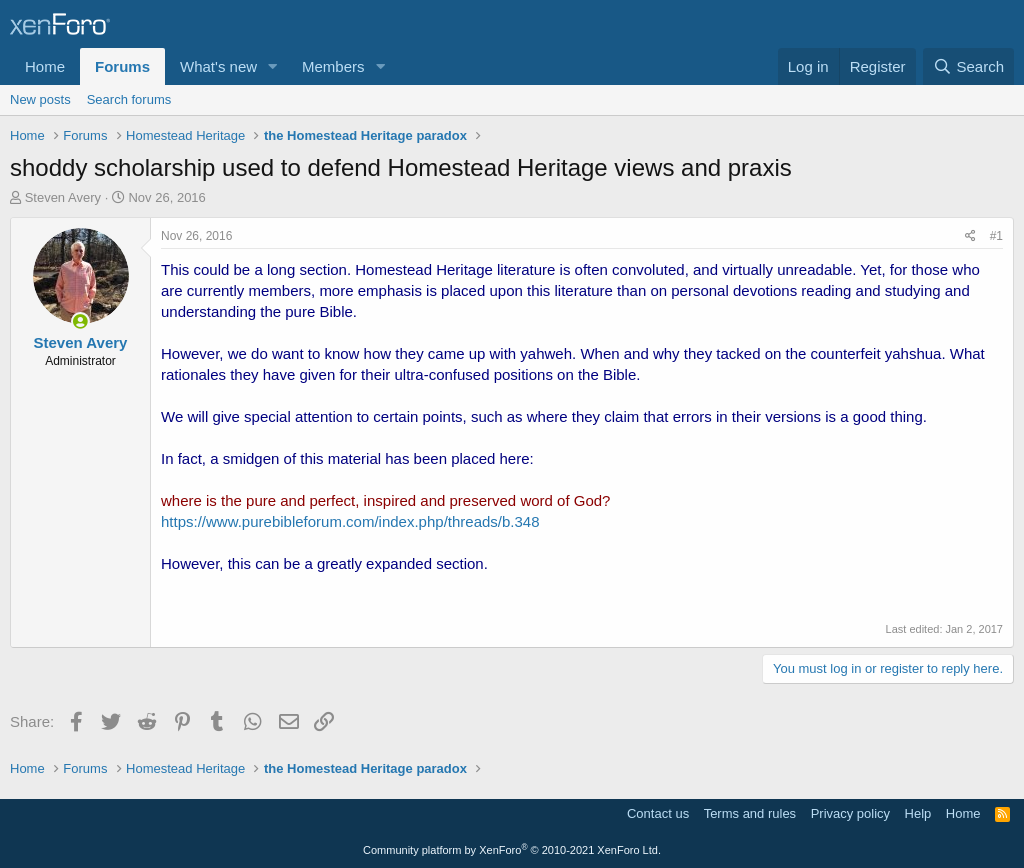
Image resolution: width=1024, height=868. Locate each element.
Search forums (129, 99)
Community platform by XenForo (512, 850)
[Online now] (80, 321)
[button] (273, 66)
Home (45, 66)
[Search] (968, 66)
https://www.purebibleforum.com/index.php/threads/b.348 (350, 521)
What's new (218, 66)
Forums (122, 66)
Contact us (658, 813)
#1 (996, 236)
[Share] (970, 236)
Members (333, 66)
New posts (40, 99)
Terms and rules (750, 813)
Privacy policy (850, 813)
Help (918, 813)
